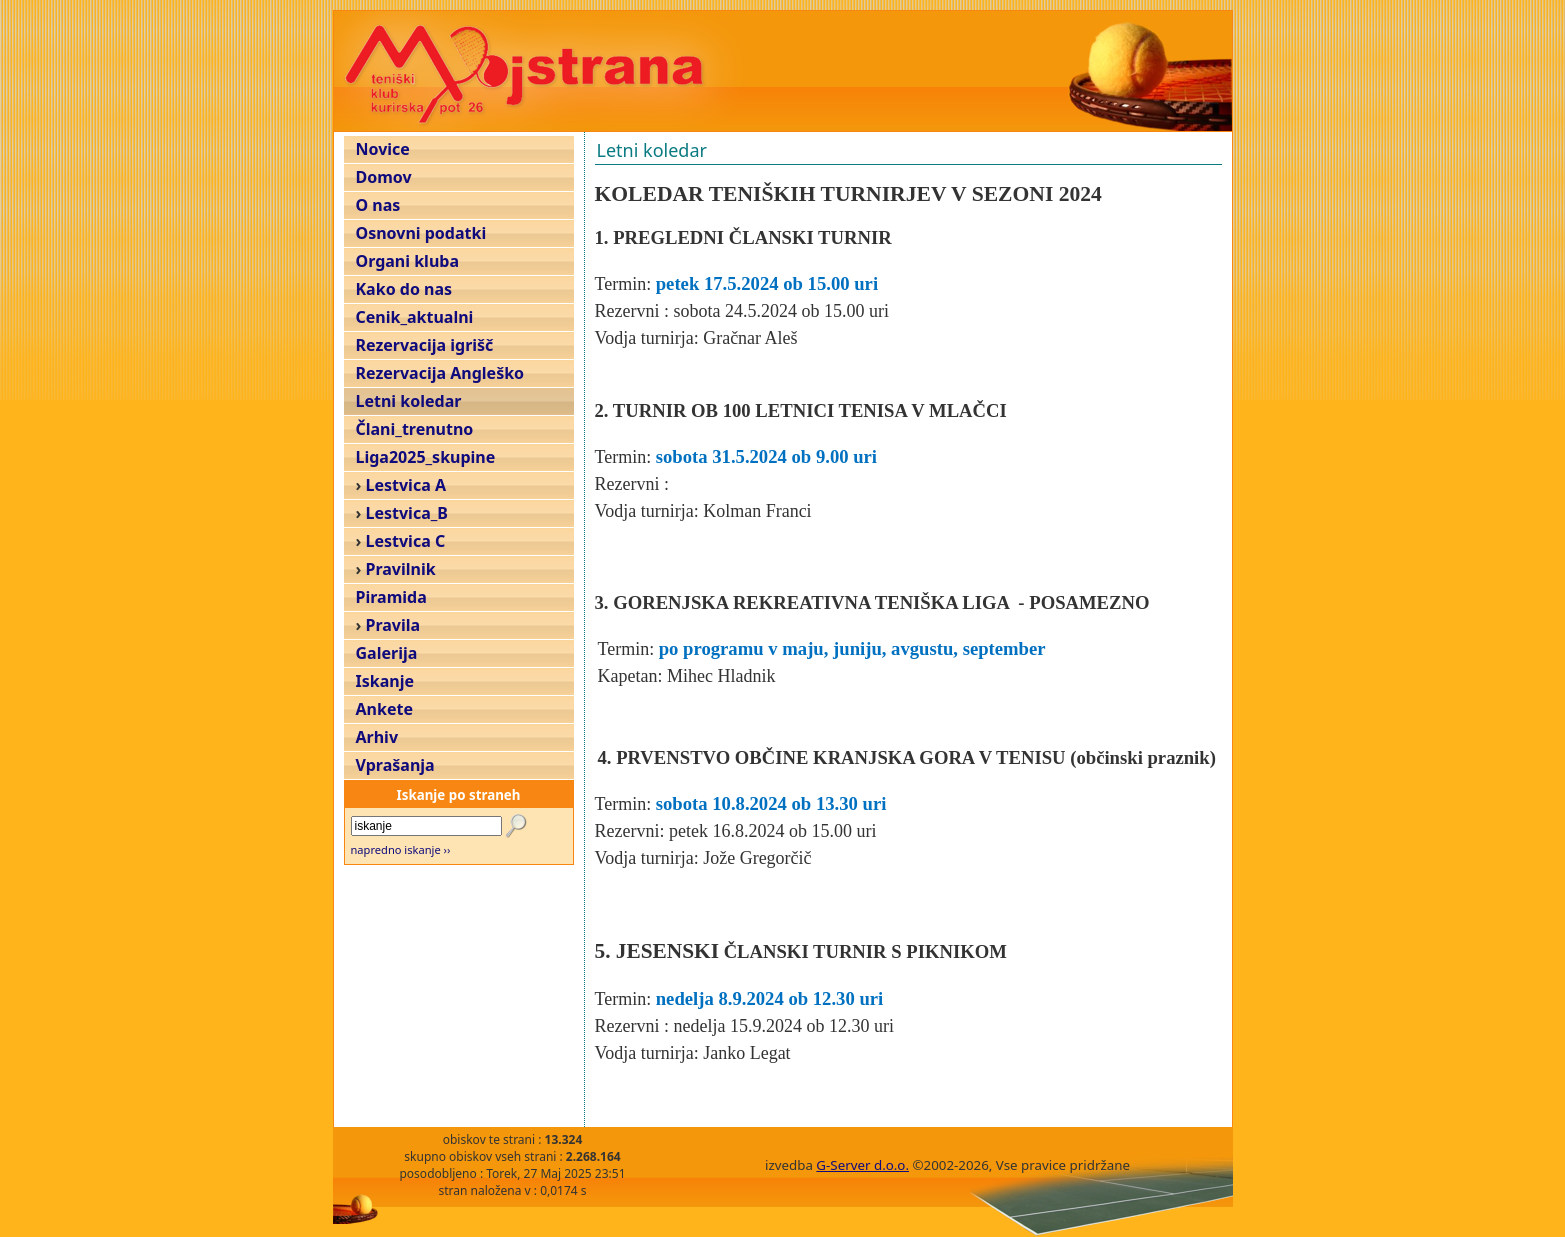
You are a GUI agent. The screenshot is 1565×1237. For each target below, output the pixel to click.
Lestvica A (406, 485)
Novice (383, 149)
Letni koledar (409, 401)
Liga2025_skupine (426, 457)
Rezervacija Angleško (440, 373)
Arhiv (377, 737)
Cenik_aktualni (415, 317)
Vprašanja (395, 765)
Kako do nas (404, 289)
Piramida (391, 597)
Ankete (384, 709)
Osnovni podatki (421, 233)
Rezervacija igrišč (425, 345)
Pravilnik (401, 569)
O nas (378, 205)
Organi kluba (407, 261)
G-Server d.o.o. (862, 1165)
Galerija (387, 653)
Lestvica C (406, 541)
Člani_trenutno (415, 429)
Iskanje (385, 681)
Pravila (393, 625)
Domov (384, 177)
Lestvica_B (407, 513)
